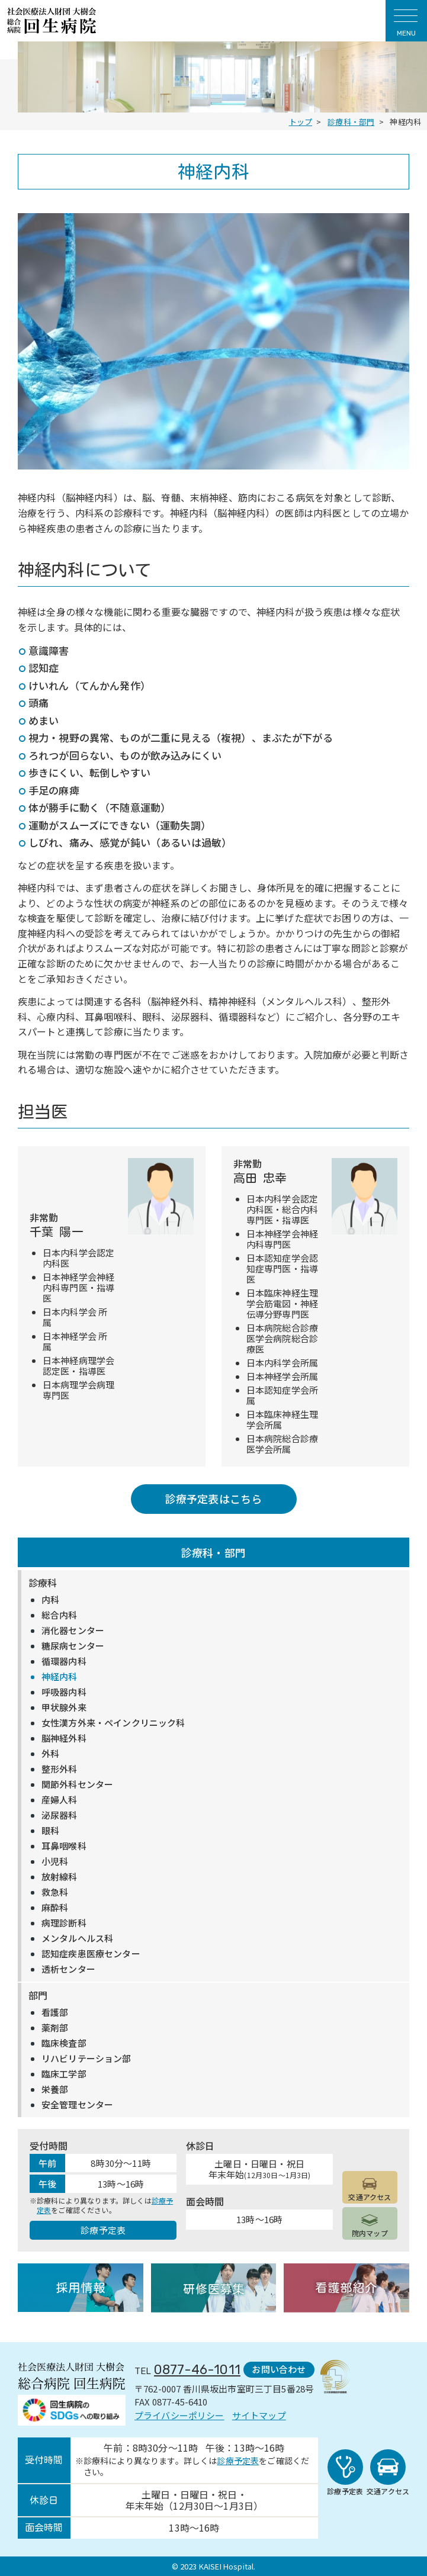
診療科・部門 (213, 1552)
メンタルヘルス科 (77, 1938)
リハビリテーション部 (86, 2058)
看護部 (54, 2012)
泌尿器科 (59, 1815)
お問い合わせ (279, 2369)
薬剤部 (54, 2027)
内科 (50, 1599)
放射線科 (59, 1876)
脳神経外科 (63, 1738)
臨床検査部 (63, 2043)
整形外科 (59, 1769)
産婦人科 (59, 1799)
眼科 (50, 1830)
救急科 (54, 1892)
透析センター (68, 1969)
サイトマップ (259, 2415)
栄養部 (54, 2089)
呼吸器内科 (63, 1692)
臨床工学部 (63, 2074)
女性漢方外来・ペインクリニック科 (113, 1723)
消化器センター (72, 1630)
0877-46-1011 (197, 2370)
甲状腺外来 (63, 1707)
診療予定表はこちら (213, 1498)
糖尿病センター (72, 1646)
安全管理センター (77, 2104)
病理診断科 (63, 1923)
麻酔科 (54, 1907)
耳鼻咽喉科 (63, 1846)
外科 (50, 1753)
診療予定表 (103, 2230)
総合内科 (59, 1615)
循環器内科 (63, 1661)
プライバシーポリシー (179, 2415)
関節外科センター (77, 1784)
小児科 (54, 1861)
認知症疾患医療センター (90, 1953)
